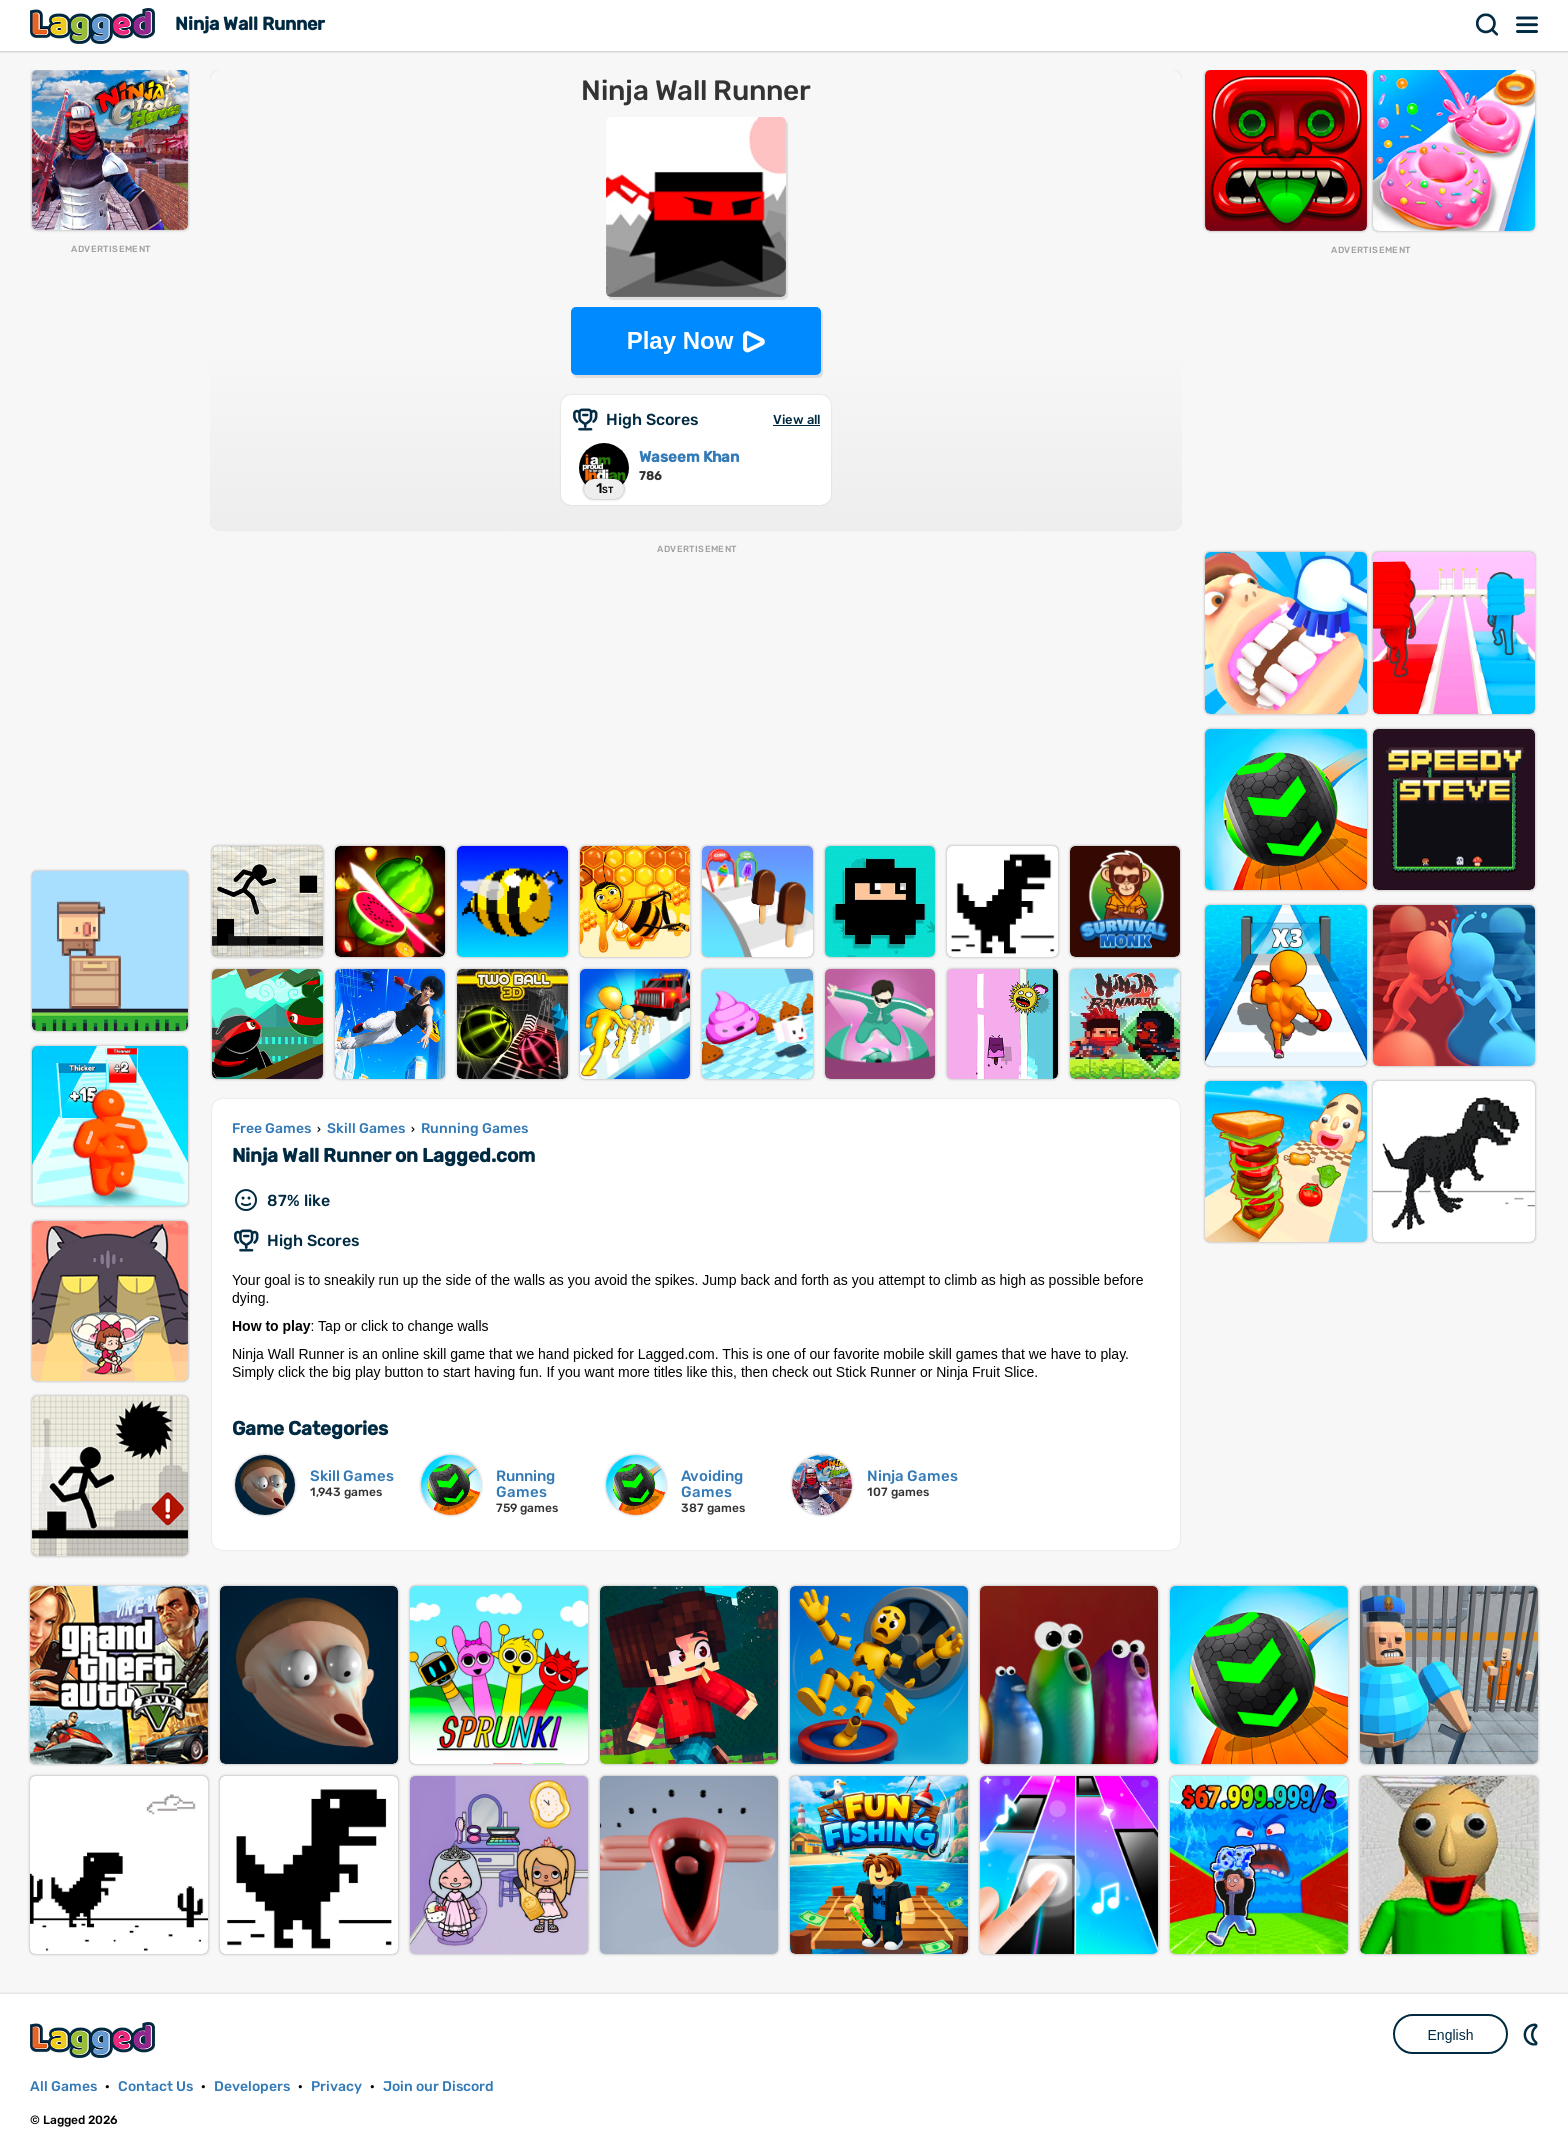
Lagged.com (95, 2039)
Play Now (680, 340)
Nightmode (1533, 2034)
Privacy (336, 2086)
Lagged (95, 25)
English (1451, 2035)
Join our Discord (438, 2086)
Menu (1528, 25)
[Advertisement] (110, 556)
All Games (63, 2086)
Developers (252, 2086)
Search (1488, 25)
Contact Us (155, 2086)
